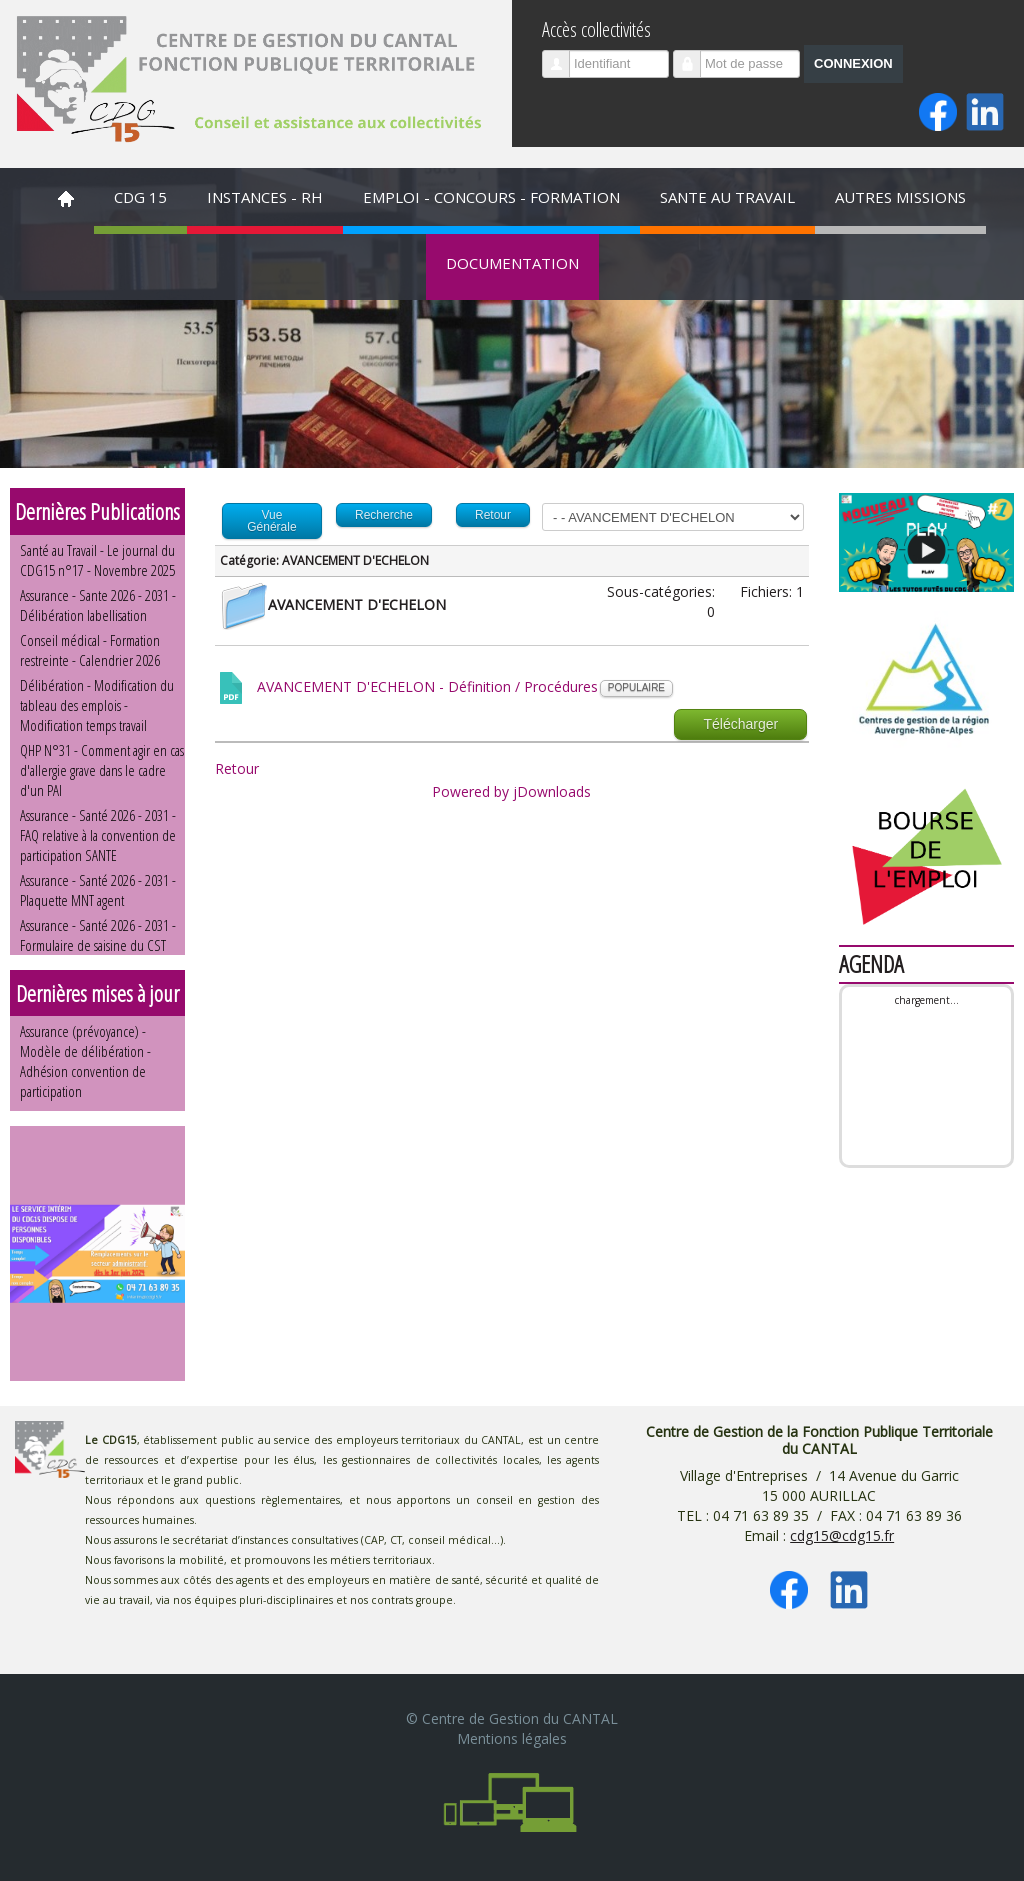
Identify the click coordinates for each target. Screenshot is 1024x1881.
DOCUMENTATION (512, 263)
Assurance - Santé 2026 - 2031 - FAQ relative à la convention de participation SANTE (98, 835)
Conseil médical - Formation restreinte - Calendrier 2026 (90, 650)
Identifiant (563, 55)
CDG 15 (140, 197)
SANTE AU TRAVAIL (727, 197)
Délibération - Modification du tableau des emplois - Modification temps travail (97, 705)
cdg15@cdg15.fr (842, 1535)
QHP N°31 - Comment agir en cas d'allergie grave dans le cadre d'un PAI (102, 770)
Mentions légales (512, 1738)
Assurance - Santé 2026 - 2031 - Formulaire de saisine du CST (98, 935)
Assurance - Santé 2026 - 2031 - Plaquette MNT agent (98, 890)
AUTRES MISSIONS (900, 197)
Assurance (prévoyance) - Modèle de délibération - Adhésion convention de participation (85, 1061)
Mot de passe (694, 55)
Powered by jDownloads (511, 791)
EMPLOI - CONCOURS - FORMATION (491, 197)
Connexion (853, 63)
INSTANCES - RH (265, 197)
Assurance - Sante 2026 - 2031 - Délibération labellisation (98, 605)
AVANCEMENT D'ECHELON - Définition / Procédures (427, 686)
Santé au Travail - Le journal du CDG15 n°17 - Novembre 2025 (97, 560)
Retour (237, 768)
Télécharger (740, 724)
